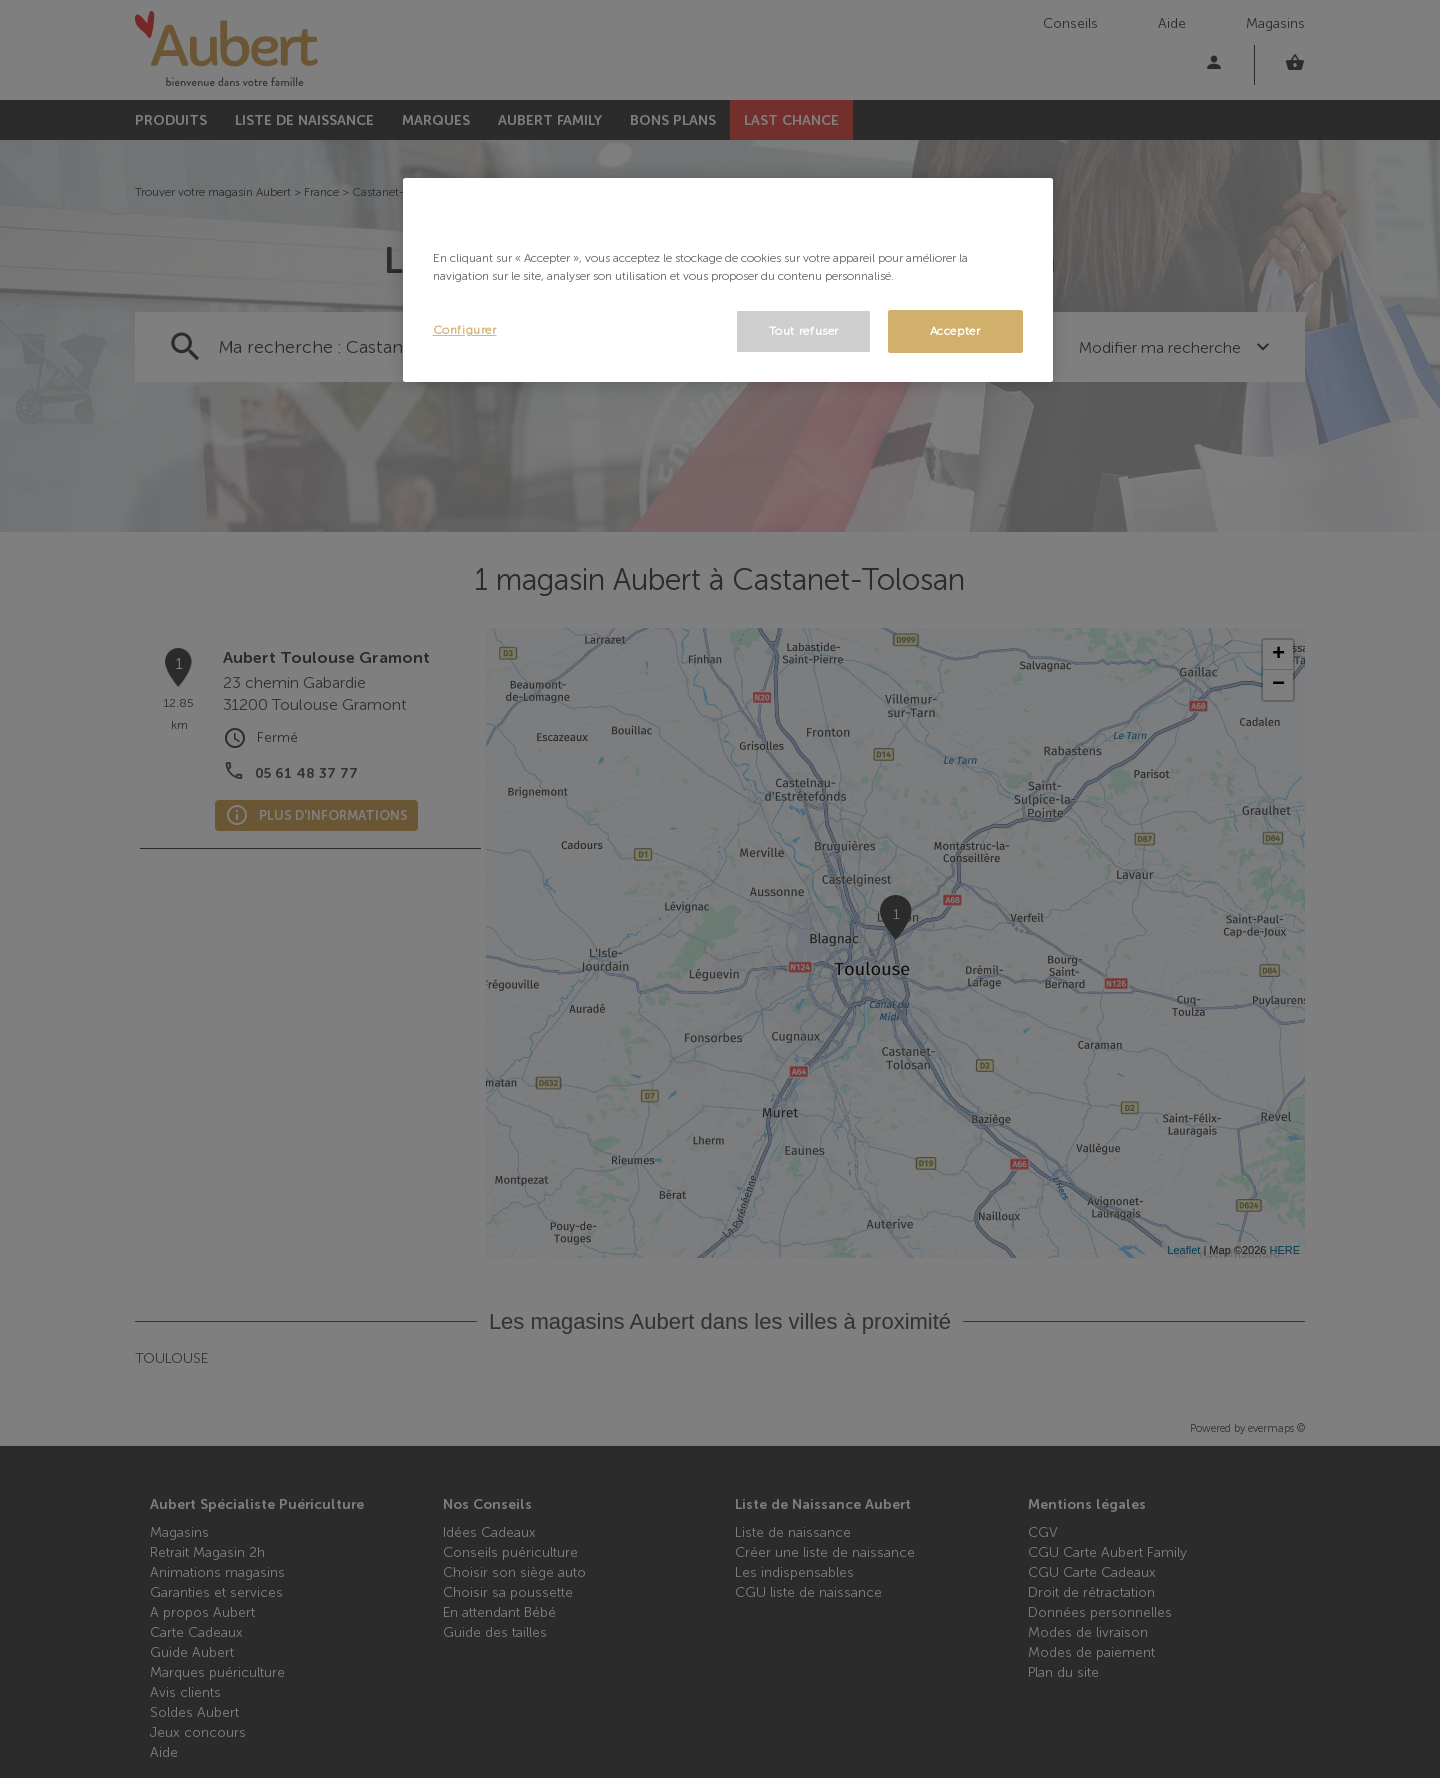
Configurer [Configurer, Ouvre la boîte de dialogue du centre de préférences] (465, 330)
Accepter (955, 331)
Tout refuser (804, 331)
